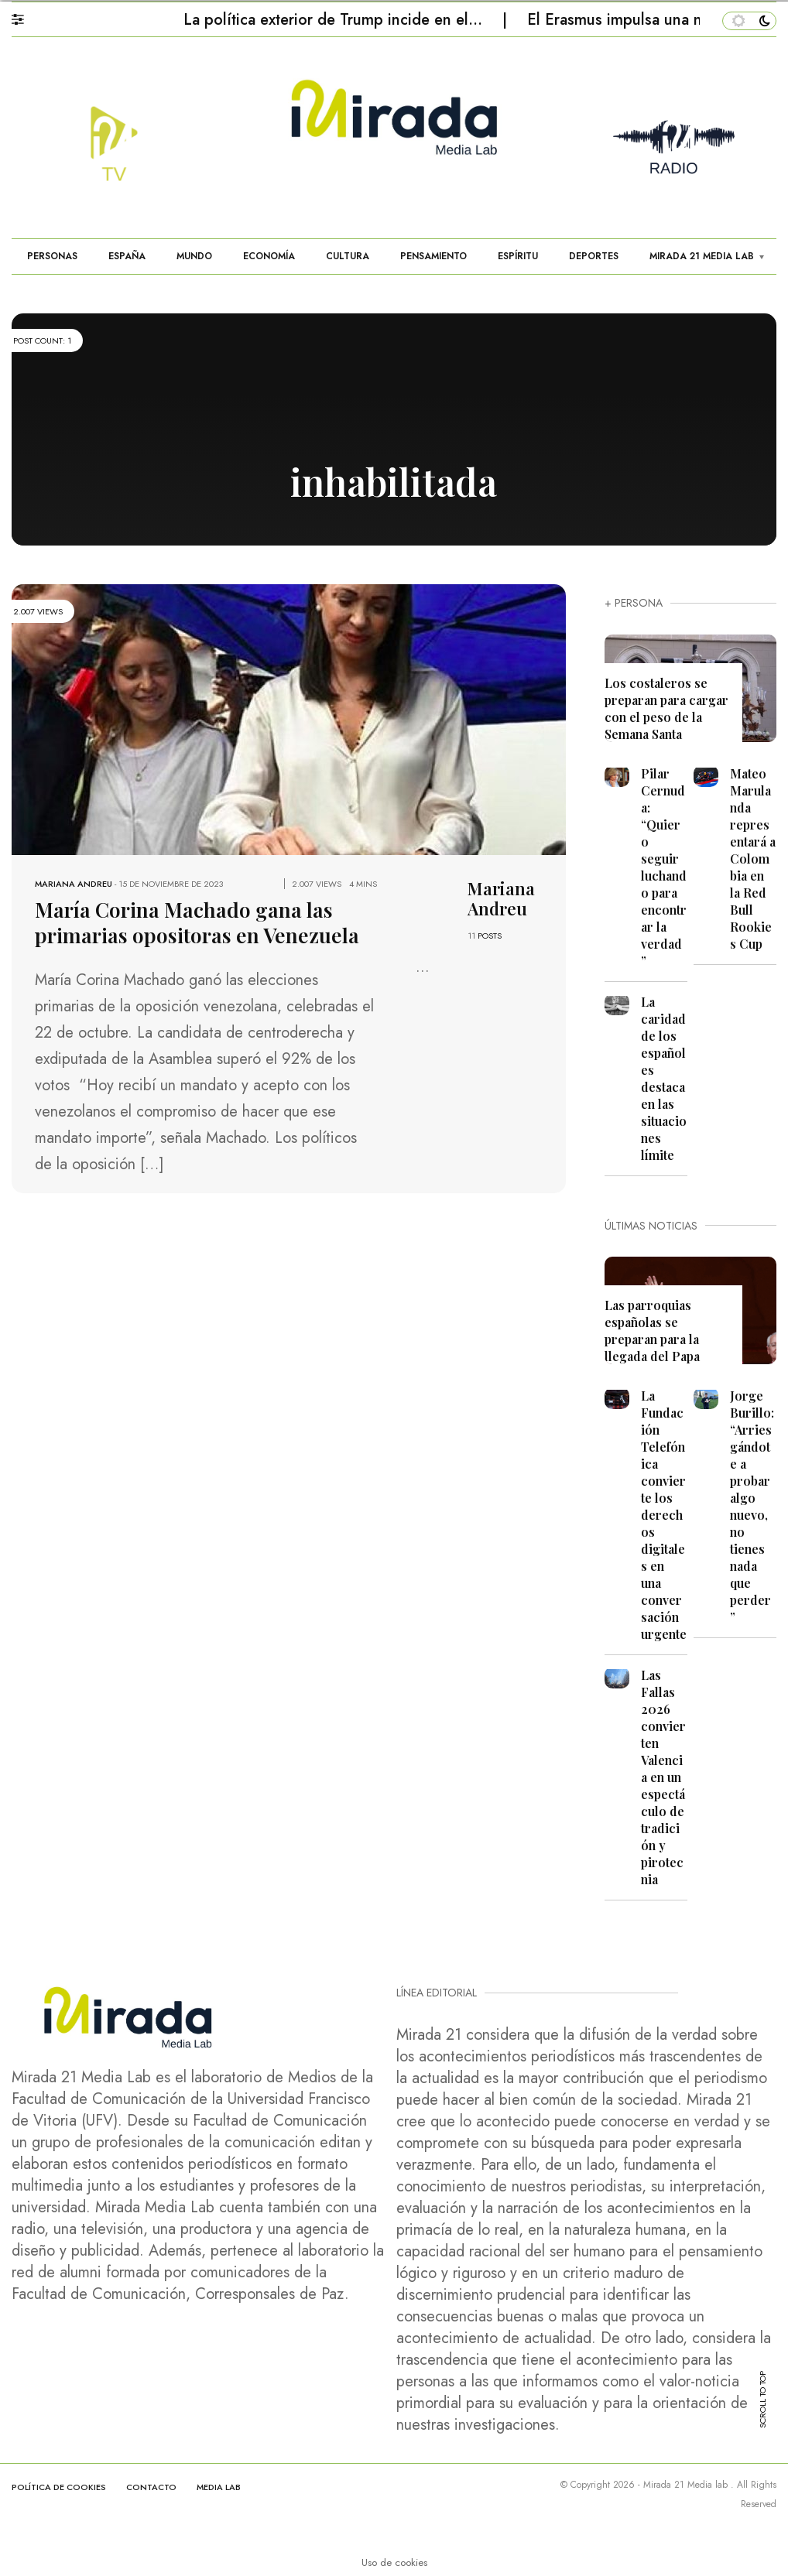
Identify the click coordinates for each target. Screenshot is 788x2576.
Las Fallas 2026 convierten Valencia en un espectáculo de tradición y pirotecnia (663, 1777)
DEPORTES (593, 256)
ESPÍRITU (518, 256)
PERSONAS (52, 256)
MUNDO (194, 256)
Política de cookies (59, 2487)
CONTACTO (151, 2487)
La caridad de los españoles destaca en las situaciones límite (664, 1078)
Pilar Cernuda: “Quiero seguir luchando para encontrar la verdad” (664, 867)
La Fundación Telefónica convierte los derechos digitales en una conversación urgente (664, 1514)
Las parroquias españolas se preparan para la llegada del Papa (652, 1330)
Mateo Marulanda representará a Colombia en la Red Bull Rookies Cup (753, 858)
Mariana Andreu (73, 883)
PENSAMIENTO (433, 256)
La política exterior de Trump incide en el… (335, 20)
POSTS (490, 935)
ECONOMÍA (269, 256)
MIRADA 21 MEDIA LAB (701, 256)
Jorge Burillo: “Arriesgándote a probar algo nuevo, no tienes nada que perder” (752, 1506)
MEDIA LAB (219, 2487)
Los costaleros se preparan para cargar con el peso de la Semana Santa (666, 708)
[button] (25, 15)
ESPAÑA (127, 256)
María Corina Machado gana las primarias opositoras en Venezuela (189, 921)
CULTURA (347, 256)
